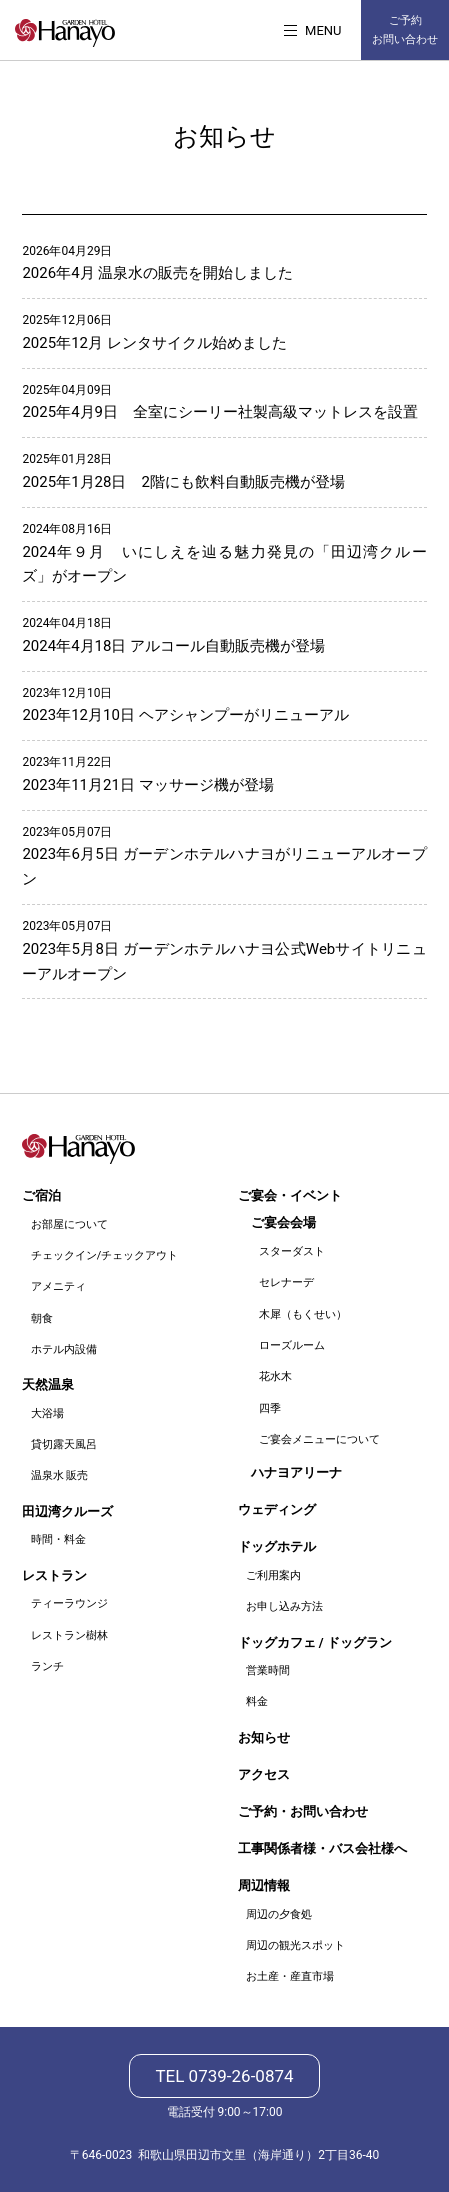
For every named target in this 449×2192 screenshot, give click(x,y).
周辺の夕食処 (279, 1914)
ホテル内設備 (64, 1349)
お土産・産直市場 (290, 1976)
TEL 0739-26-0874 (224, 2076)
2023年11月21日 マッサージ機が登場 (147, 785)
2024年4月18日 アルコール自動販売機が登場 (173, 646)
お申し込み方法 (284, 1606)
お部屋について (69, 1224)
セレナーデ (286, 1282)
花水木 (275, 1376)
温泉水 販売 (60, 1475)
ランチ (47, 1666)
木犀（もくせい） (303, 1314)
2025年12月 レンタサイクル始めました (154, 343)
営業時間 (268, 1670)
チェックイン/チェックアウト (105, 1255)
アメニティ (58, 1286)
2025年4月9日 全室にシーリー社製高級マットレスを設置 (220, 412)
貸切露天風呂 (64, 1444)
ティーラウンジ (69, 1603)
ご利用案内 (273, 1575)
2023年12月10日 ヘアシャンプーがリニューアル (185, 715)
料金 (257, 1701)
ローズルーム (292, 1345)
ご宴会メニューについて (319, 1439)
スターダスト (292, 1251)
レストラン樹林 (69, 1635)
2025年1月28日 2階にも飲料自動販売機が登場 (183, 482)
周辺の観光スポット (295, 1945)
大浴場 (47, 1413)
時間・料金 (58, 1539)
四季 (270, 1408)
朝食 (42, 1318)
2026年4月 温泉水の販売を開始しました (157, 273)
